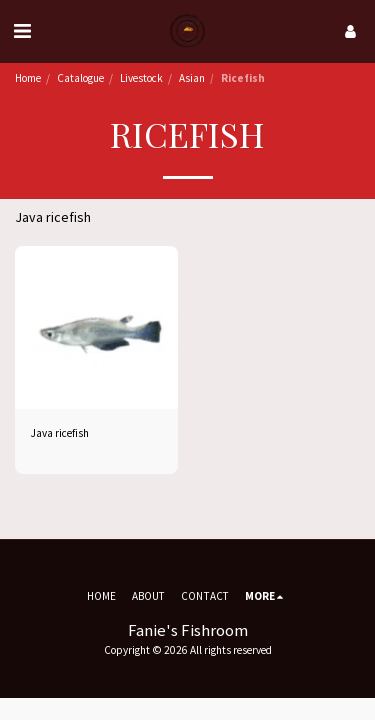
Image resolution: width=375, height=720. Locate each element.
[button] (22, 30)
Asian (192, 78)
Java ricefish (60, 433)
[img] (96, 327)
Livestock (141, 78)
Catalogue (80, 78)
